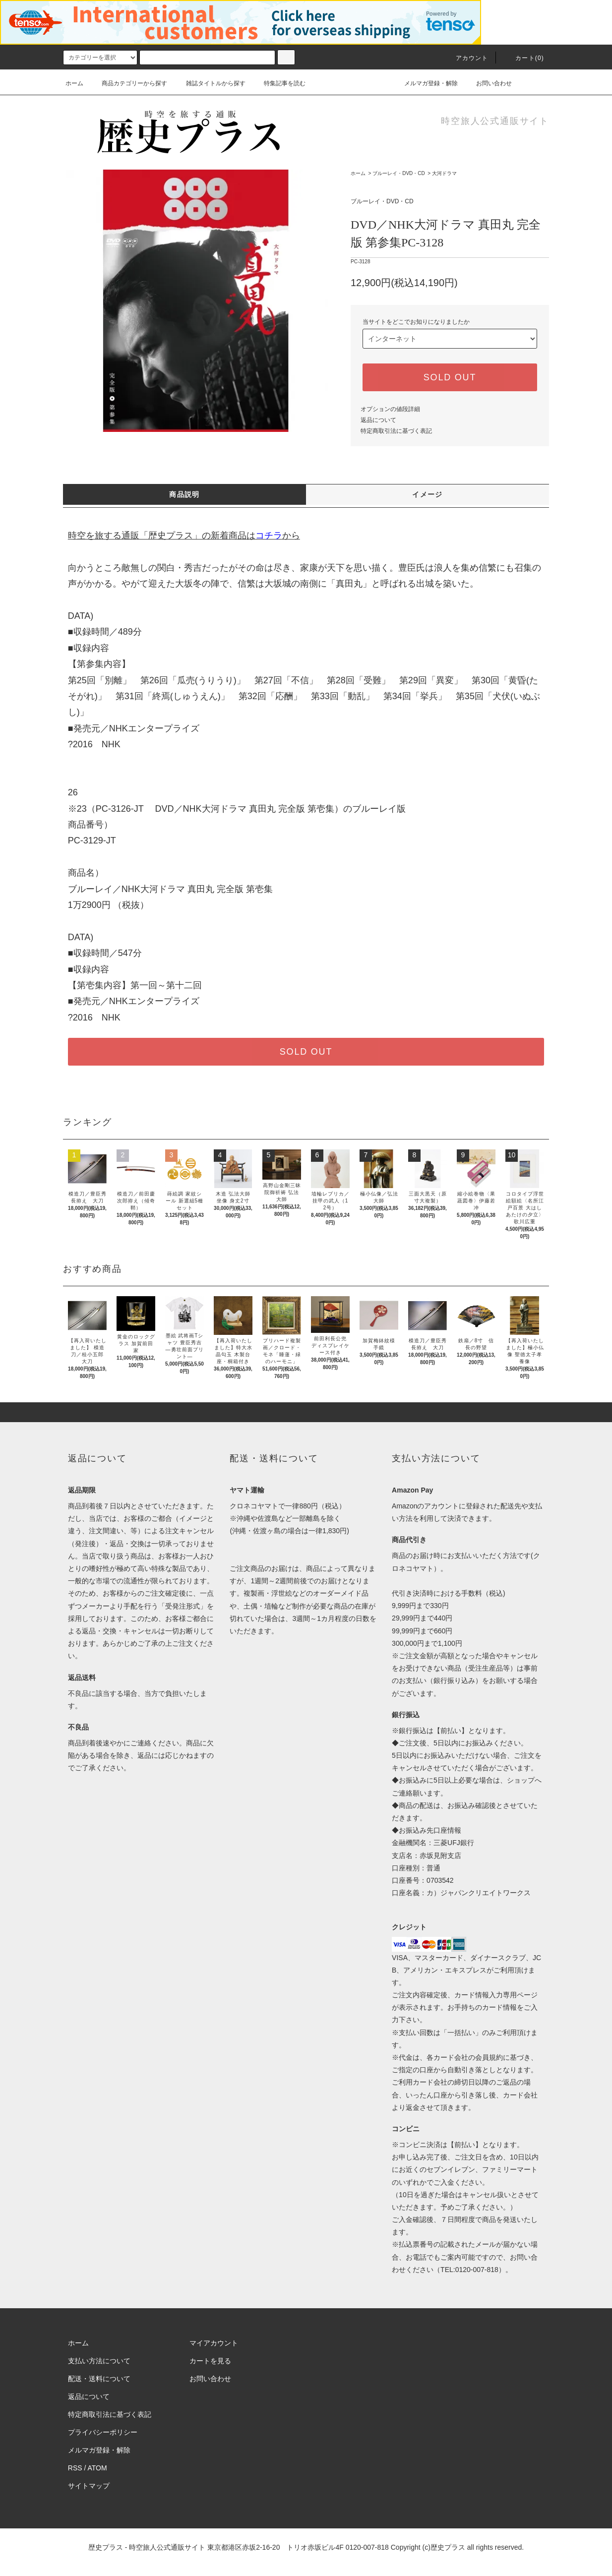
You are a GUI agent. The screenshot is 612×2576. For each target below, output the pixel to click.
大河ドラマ (444, 173)
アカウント (466, 58)
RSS (75, 2468)
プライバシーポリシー (102, 2432)
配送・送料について (99, 2379)
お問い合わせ (488, 83)
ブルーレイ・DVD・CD (398, 173)
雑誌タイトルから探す (209, 83)
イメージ (427, 494)
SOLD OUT (450, 377)
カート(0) (523, 58)
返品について (378, 420)
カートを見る (210, 2361)
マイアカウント (213, 2343)
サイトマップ (89, 2486)
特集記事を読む (279, 83)
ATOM (97, 2468)
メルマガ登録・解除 (425, 83)
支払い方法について (99, 2361)
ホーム (74, 83)
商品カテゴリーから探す (128, 83)
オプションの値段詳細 (390, 409)
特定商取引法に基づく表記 (396, 430)
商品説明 (184, 494)
